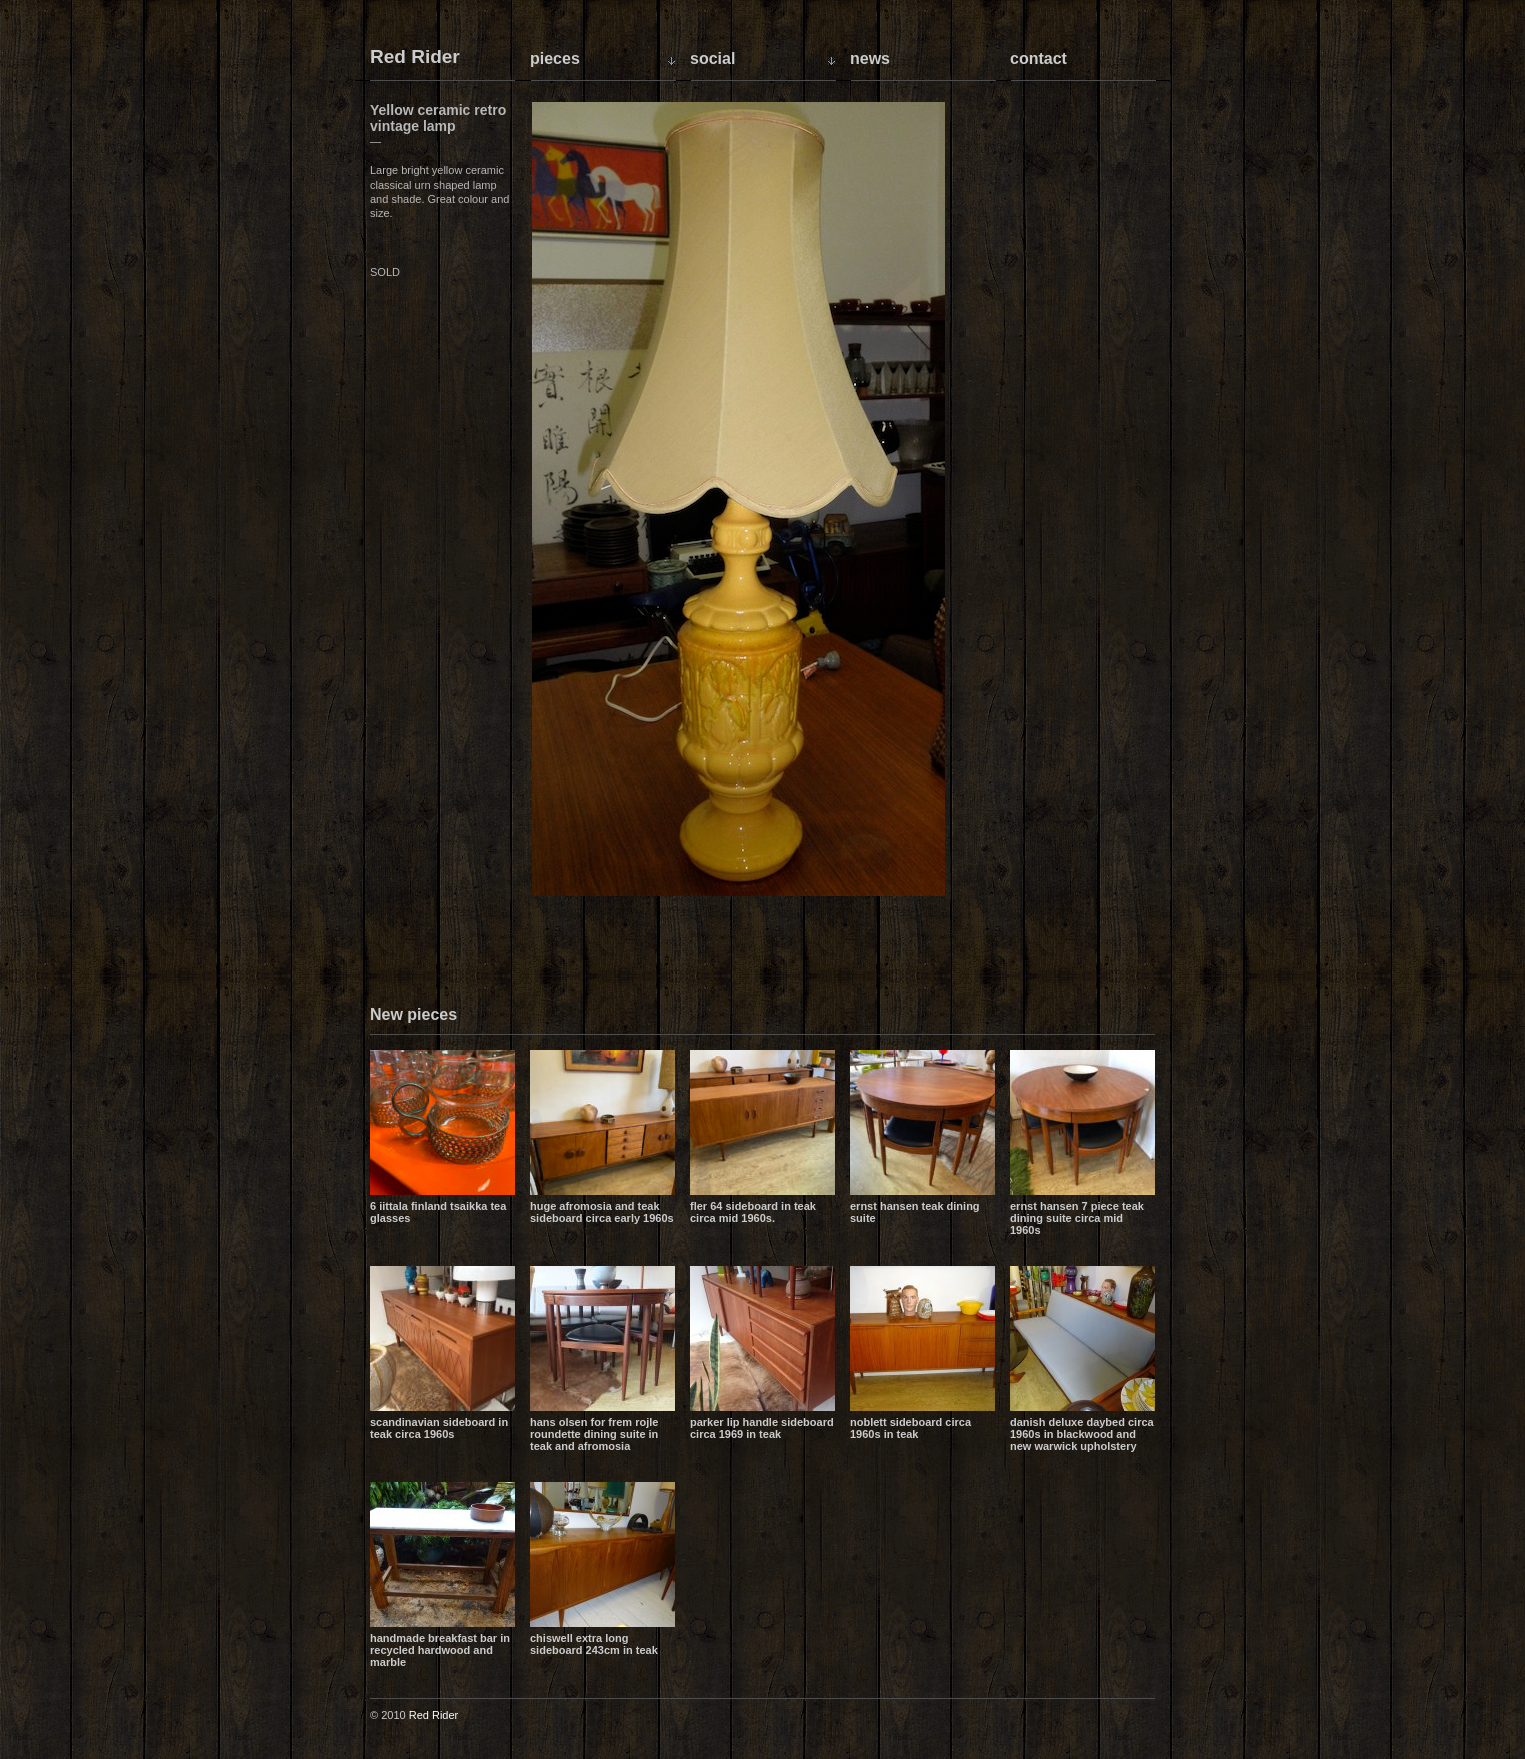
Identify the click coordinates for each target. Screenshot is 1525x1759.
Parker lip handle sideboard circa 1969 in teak (762, 1428)
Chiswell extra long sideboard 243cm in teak (594, 1644)
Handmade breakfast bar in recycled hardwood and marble (440, 1650)
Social (712, 58)
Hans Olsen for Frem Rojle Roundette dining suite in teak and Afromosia (594, 1434)
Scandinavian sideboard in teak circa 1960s (439, 1428)
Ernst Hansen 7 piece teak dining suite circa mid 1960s (1077, 1218)
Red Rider (415, 57)
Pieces (555, 58)
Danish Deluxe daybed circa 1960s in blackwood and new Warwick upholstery (1082, 1434)
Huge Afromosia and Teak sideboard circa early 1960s (602, 1212)
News (870, 58)
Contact (1038, 58)
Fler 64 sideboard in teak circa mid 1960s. (753, 1212)
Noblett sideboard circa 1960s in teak (910, 1428)
